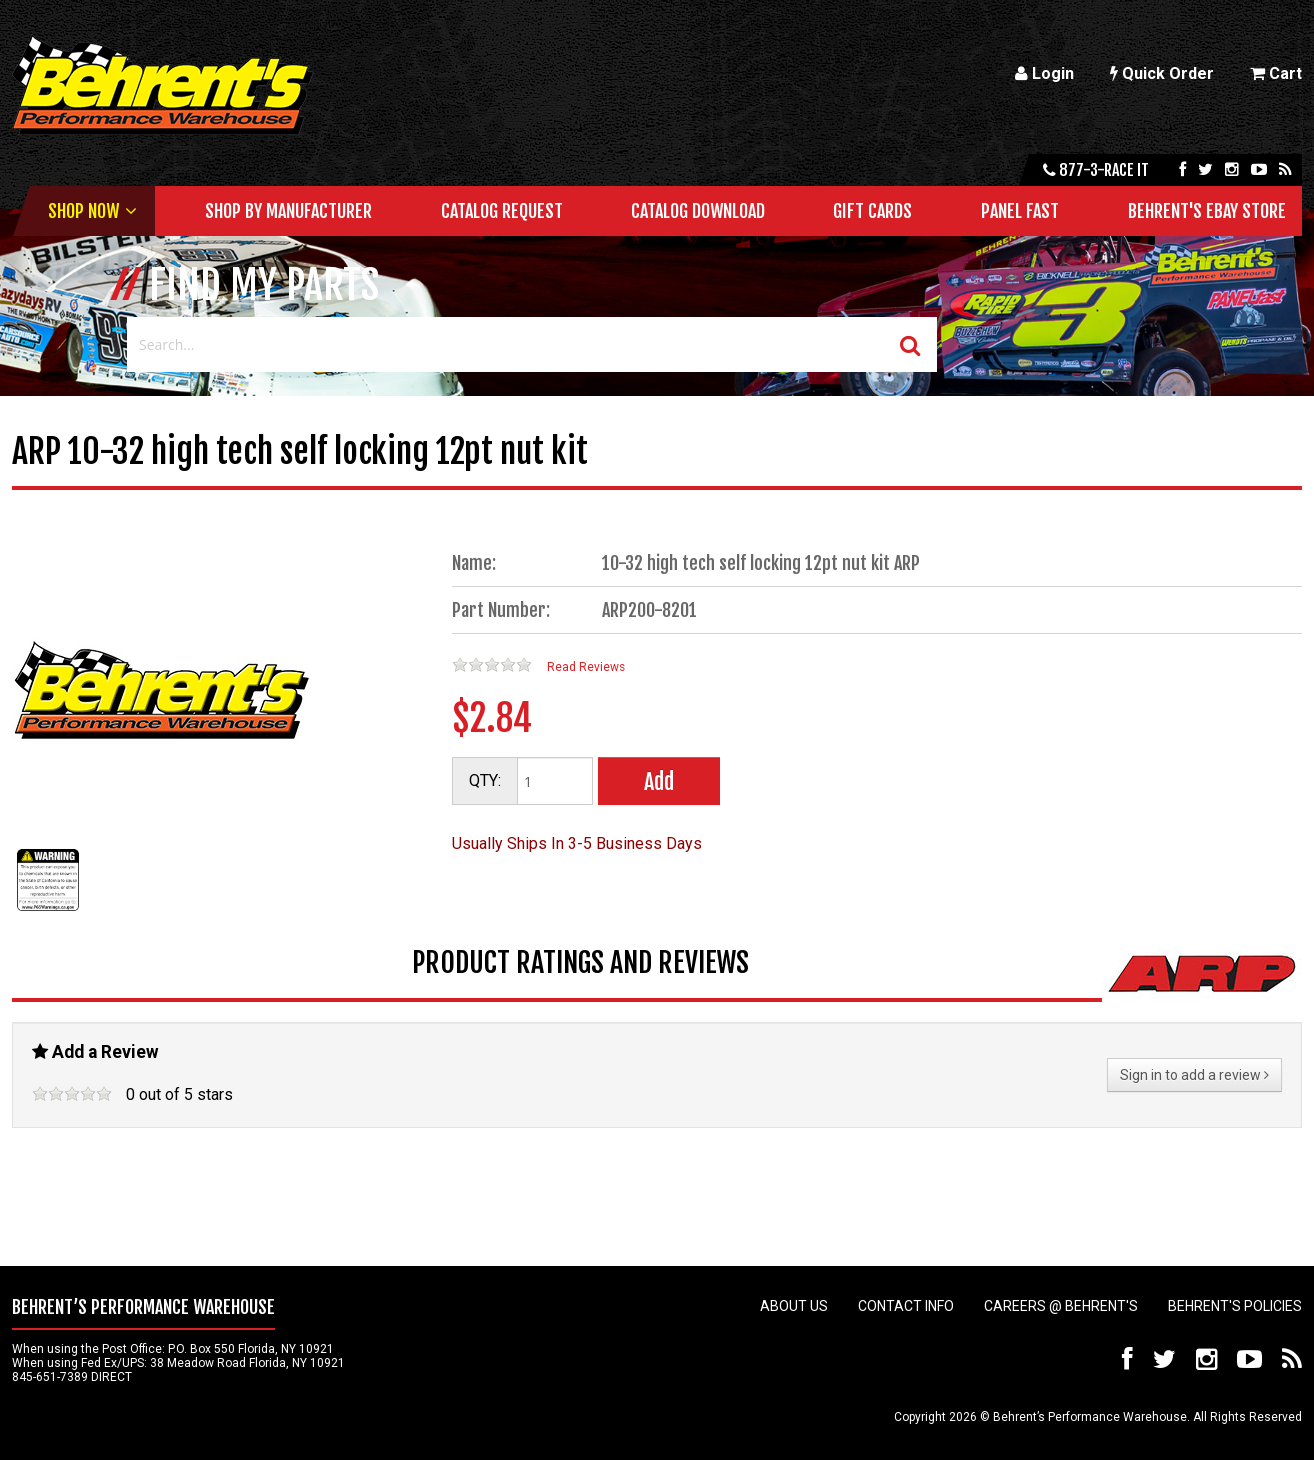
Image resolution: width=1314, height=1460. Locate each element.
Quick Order (1162, 73)
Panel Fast (1020, 211)
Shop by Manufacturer (288, 211)
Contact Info (906, 1306)
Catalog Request (502, 211)
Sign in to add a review (1194, 1075)
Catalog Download (698, 211)
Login (1044, 73)
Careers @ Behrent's (1061, 1306)
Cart (1276, 73)
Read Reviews (586, 667)
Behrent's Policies (1235, 1306)
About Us (794, 1306)
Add (659, 781)
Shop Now (83, 211)
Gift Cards (872, 211)
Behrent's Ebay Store (1207, 211)
